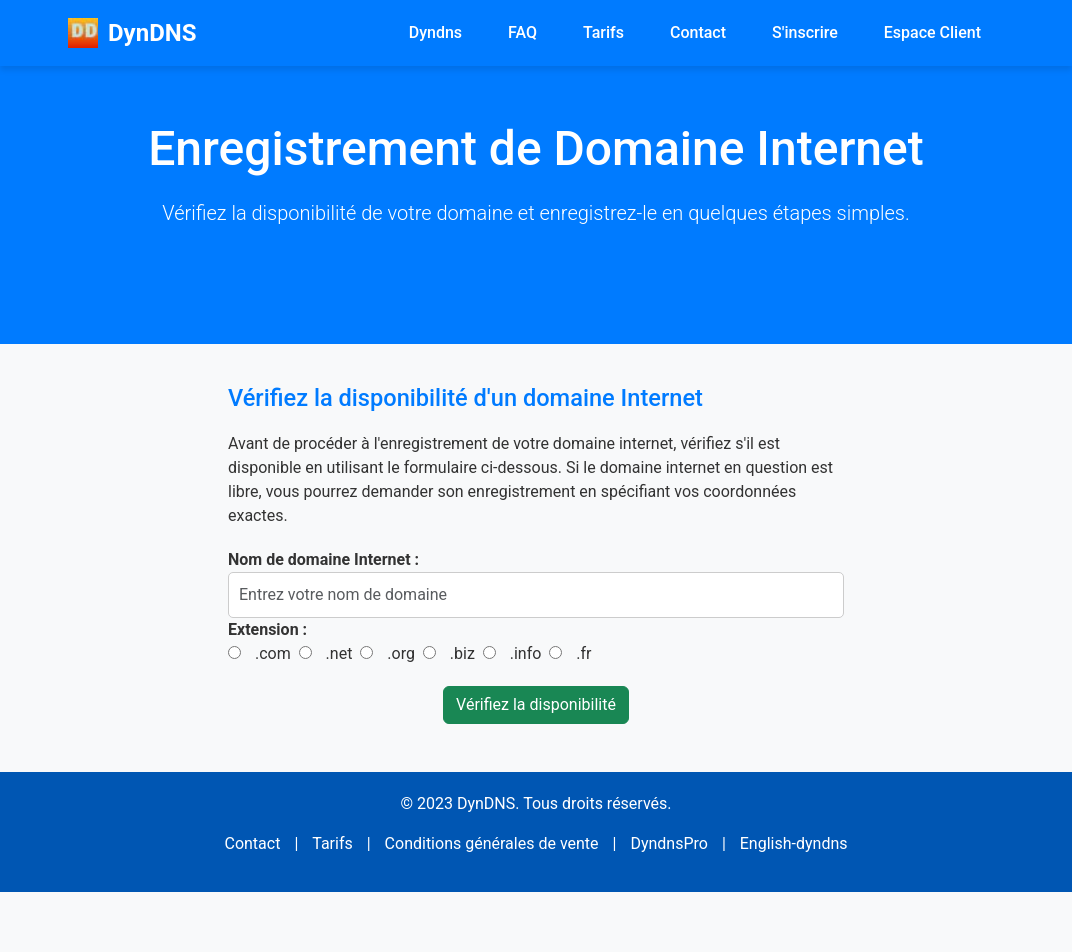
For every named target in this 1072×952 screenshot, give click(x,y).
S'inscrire (805, 32)
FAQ (522, 32)
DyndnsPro (669, 843)
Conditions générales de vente (492, 843)
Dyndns (435, 32)
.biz (462, 653)
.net (339, 653)
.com (273, 653)
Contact (698, 32)
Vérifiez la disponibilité (536, 704)
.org (401, 653)
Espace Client (932, 32)
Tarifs (603, 32)
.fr (583, 653)
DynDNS (132, 33)
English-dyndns (794, 843)
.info (526, 653)
